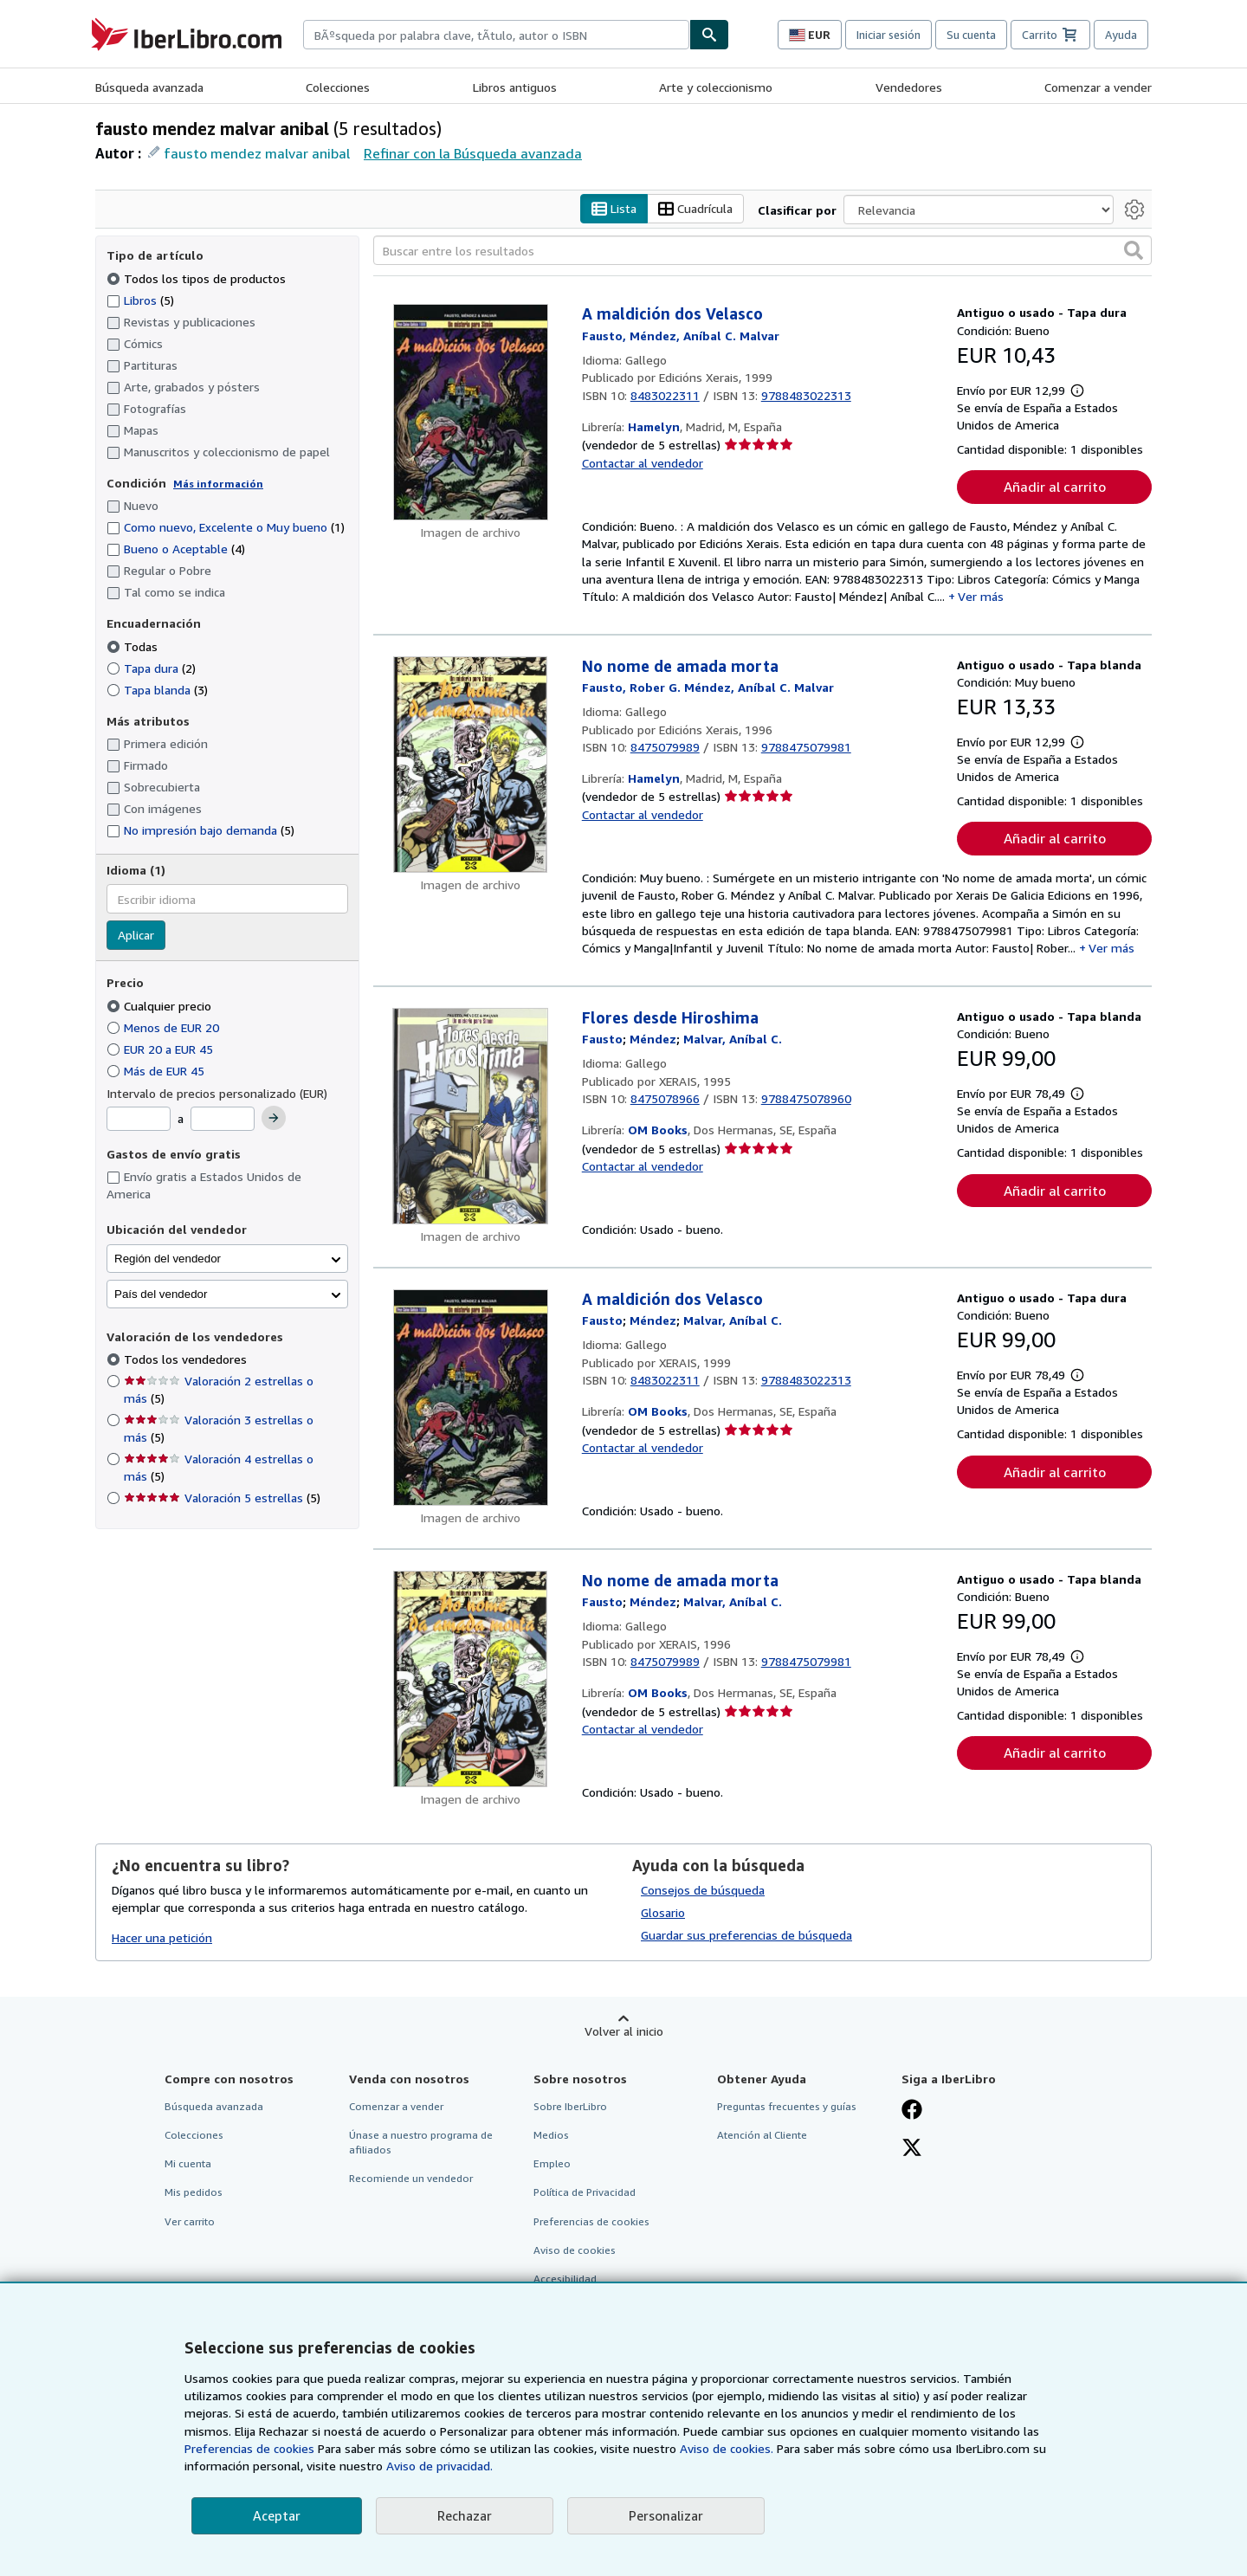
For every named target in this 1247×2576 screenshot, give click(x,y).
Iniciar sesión (888, 35)
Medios (551, 2135)
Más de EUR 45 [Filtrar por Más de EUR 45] (157, 1070)
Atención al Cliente (762, 2135)
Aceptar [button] (276, 2515)
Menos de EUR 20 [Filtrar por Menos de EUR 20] (165, 1027)
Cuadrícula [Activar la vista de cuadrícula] (695, 209)
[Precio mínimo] (139, 1119)
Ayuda (1121, 35)
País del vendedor (160, 1294)
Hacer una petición (162, 1937)
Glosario (663, 1913)
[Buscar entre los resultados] (762, 251)
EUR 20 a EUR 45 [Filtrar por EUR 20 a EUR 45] (161, 1049)
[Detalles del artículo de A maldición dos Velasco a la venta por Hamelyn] (470, 413)
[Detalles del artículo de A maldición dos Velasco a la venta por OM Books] (470, 1397)
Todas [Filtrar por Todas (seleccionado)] (134, 646)
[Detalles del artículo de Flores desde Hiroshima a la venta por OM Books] (470, 1116)
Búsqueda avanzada (149, 87)
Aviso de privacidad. (439, 2465)
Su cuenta (971, 35)
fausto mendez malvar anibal (257, 153)
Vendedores (908, 87)
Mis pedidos (194, 2192)
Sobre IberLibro (570, 2107)
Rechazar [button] (464, 2515)
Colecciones (338, 87)
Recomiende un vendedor (411, 2178)
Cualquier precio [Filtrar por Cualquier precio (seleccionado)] (161, 1005)
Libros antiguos (515, 87)
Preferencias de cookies (249, 2448)
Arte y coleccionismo (715, 87)
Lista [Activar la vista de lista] (613, 209)
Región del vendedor (167, 1258)
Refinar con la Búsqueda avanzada (473, 153)
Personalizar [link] (666, 2515)
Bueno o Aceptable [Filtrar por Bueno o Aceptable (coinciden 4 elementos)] (176, 549)
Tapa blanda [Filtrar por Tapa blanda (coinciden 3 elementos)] (157, 689)
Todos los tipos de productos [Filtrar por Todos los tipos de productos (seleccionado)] (198, 278)
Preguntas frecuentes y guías (786, 2107)
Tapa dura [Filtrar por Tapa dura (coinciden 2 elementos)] (151, 668)
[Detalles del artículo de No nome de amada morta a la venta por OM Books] (470, 1679)
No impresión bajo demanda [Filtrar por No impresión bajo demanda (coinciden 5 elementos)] (200, 830)
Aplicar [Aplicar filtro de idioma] (136, 935)
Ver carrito (190, 2221)
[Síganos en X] (911, 2150)
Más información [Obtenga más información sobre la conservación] (218, 483)
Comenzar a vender (1098, 87)
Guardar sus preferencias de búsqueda (746, 1935)
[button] (1133, 251)
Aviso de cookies (574, 2250)
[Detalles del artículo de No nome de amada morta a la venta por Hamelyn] (470, 764)
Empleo (552, 2164)
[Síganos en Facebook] (911, 2111)
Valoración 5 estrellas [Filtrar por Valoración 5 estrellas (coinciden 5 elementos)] (222, 1498)
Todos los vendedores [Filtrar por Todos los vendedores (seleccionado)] (187, 1360)
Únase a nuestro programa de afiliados (421, 2143)
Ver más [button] (981, 597)
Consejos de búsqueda (703, 1890)
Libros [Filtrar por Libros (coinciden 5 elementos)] (140, 299)
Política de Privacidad (584, 2192)
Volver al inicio (624, 2031)
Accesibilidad (565, 2278)
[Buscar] (709, 34)
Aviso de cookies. (726, 2448)
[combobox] (496, 34)
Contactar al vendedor (642, 462)
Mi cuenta (188, 2164)
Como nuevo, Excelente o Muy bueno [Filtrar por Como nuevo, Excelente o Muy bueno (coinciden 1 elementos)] (226, 527)
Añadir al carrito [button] (1055, 487)
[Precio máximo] (223, 1119)
